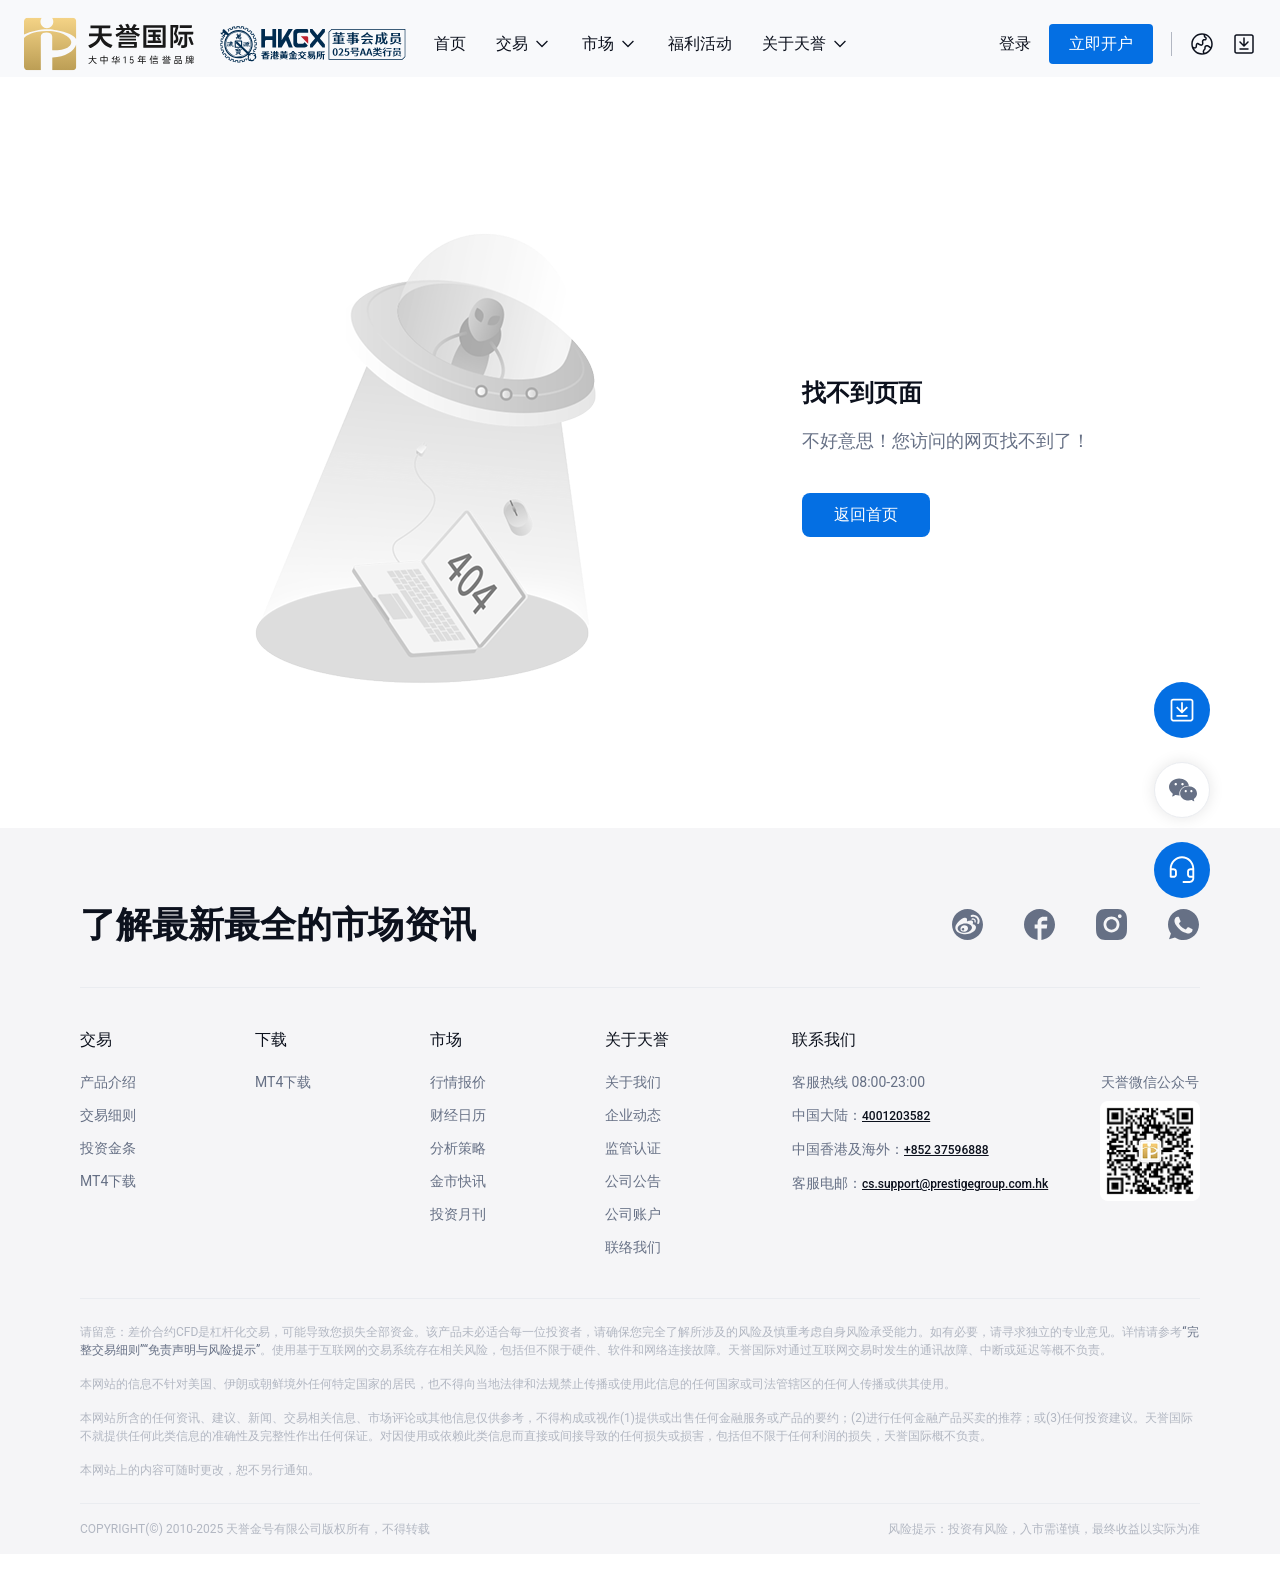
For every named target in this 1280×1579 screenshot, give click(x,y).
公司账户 (633, 1239)
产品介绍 (108, 1107)
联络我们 (633, 1272)
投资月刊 (458, 1239)
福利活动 (700, 43)
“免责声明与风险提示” (202, 1375)
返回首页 (866, 514)
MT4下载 (108, 1206)
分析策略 (458, 1173)
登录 (1015, 43)
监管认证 (633, 1173)
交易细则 (108, 1140)
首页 (450, 43)
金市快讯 (458, 1206)
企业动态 (633, 1140)
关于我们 (633, 1107)
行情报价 (458, 1107)
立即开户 (1101, 43)
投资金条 (108, 1173)
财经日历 (458, 1140)
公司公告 (633, 1206)
